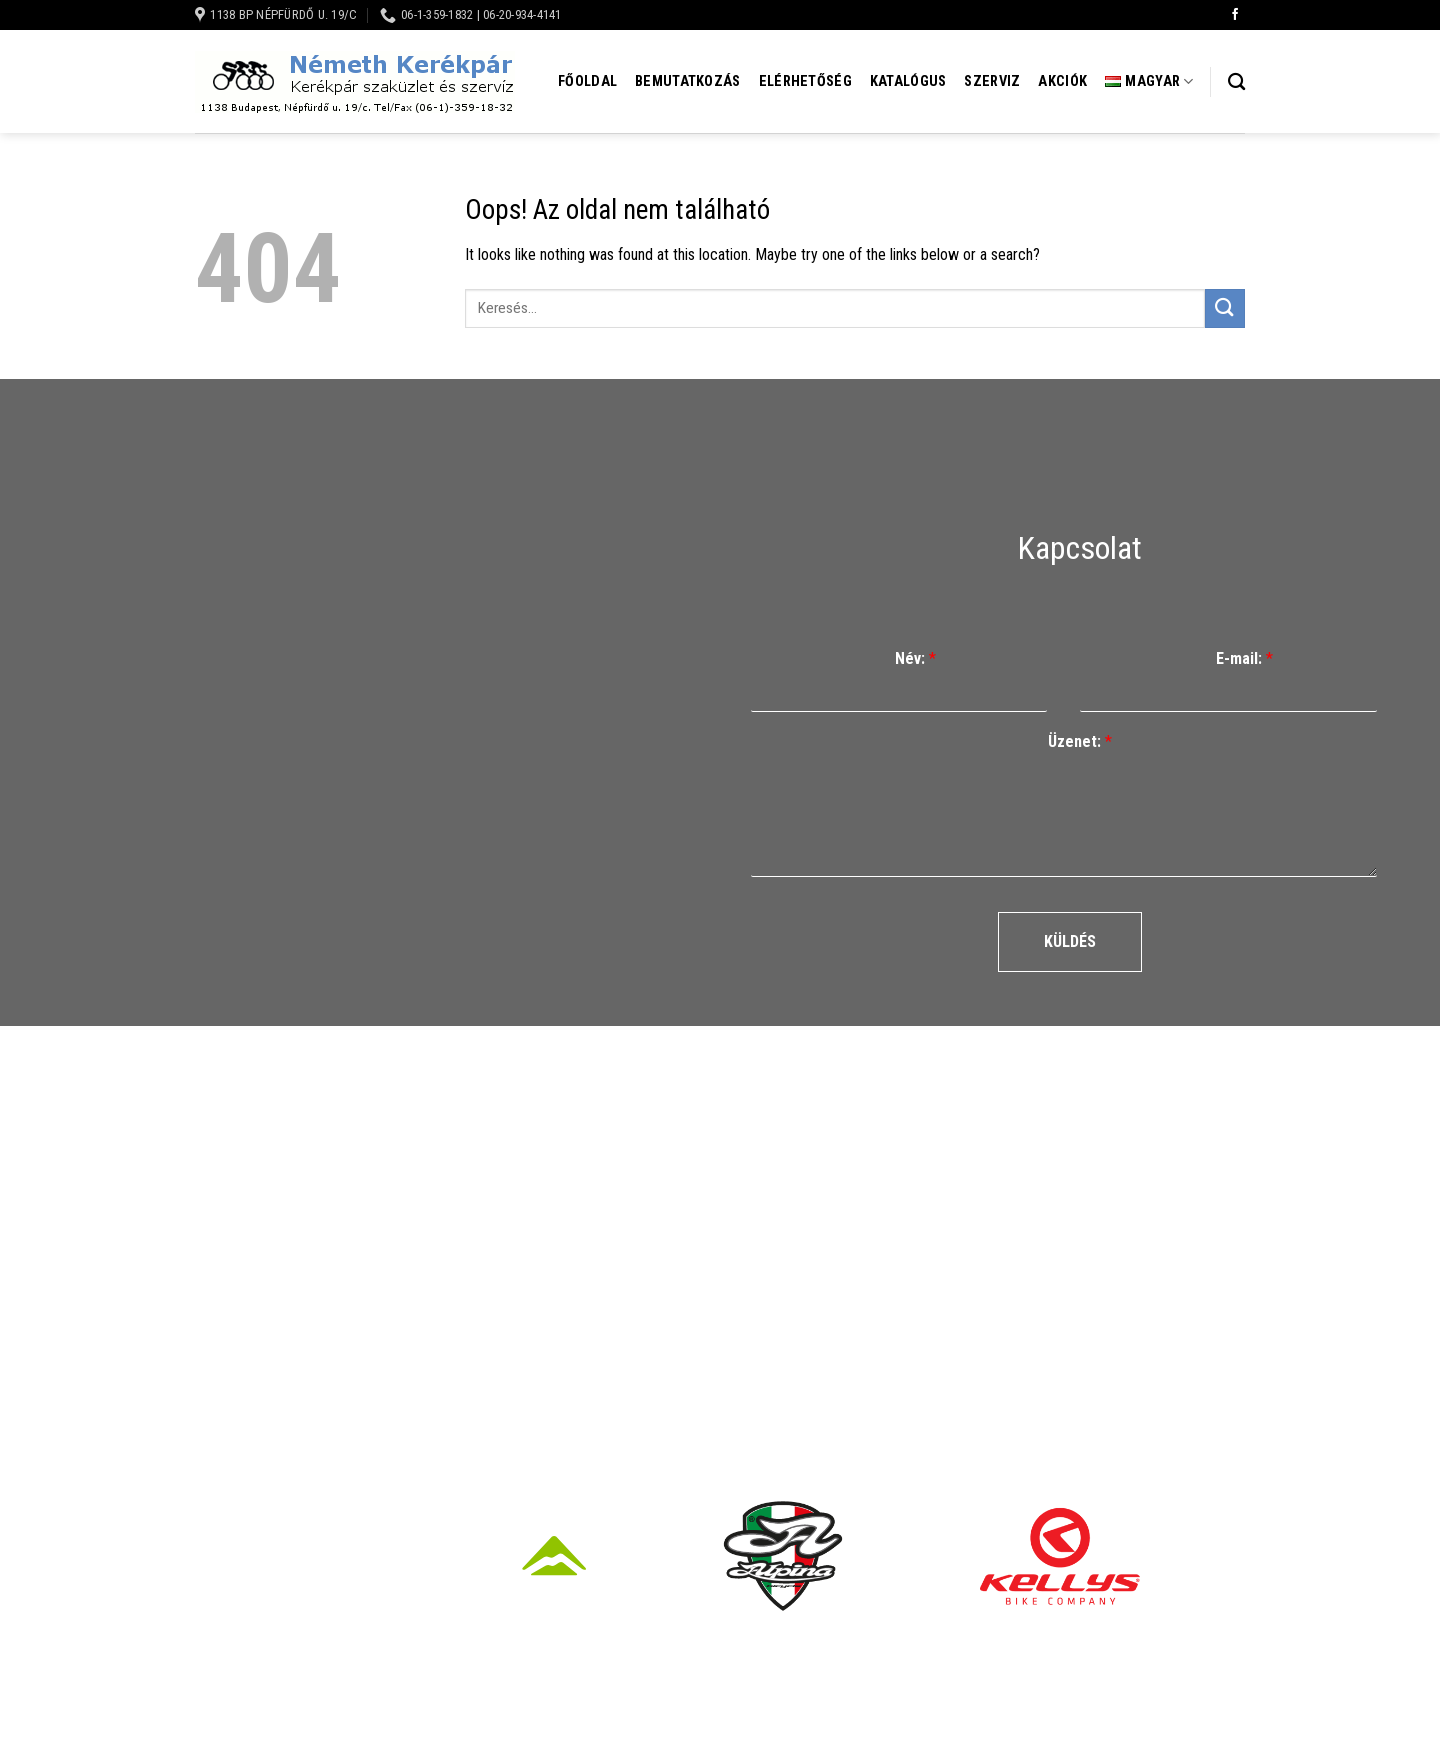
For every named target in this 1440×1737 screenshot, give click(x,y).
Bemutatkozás (687, 81)
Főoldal (587, 81)
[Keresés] (1236, 82)
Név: (915, 658)
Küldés (1070, 941)
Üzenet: (1080, 741)
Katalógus (908, 81)
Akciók (1062, 81)
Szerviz (992, 81)
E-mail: (1244, 658)
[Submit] (1225, 308)
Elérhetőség (805, 81)
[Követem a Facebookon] (1235, 15)
